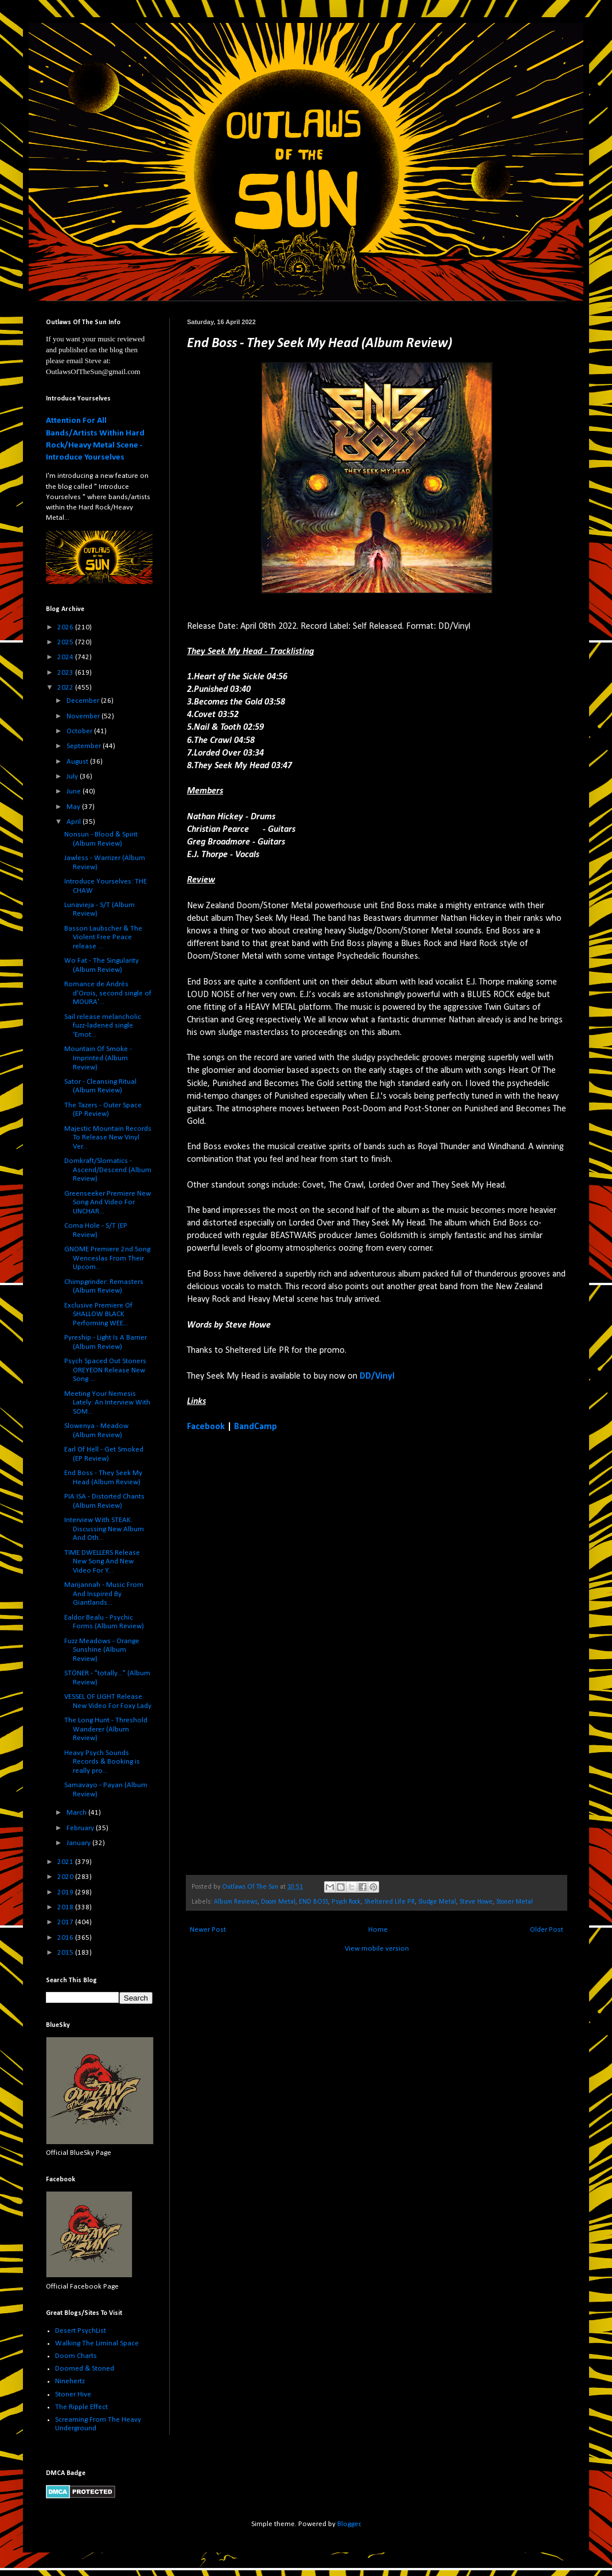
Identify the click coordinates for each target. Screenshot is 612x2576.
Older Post (546, 1929)
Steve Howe (476, 1901)
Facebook (206, 1426)
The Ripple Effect (81, 2407)
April (75, 822)
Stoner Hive (73, 2394)
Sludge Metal (437, 1901)
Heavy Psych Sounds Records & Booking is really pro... (102, 1762)
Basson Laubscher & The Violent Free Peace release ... (103, 937)
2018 (66, 1907)
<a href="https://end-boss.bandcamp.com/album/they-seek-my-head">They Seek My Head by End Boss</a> (287, 1652)
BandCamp (255, 1426)
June (75, 791)
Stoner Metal (514, 1901)
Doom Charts (76, 2356)
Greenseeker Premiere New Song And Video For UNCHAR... (107, 1202)
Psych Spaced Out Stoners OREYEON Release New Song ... (105, 1370)
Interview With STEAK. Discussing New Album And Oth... (104, 1529)
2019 (66, 1892)
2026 (66, 627)
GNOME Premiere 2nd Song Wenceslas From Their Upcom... (107, 1258)
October (80, 731)
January (79, 1843)
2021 (66, 1862)
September (85, 746)
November (84, 716)
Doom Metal (278, 1901)
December (84, 701)
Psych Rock (346, 1901)
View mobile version (377, 1948)
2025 (66, 642)
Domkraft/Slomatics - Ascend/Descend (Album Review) (107, 1169)
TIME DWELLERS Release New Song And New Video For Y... (102, 1561)
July (73, 776)
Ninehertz (70, 2381)
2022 (66, 687)
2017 (66, 1922)
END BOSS (313, 1901)
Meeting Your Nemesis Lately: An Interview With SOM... (107, 1402)
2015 (66, 1952)
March (77, 1812)
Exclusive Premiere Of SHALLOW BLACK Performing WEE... (98, 1314)
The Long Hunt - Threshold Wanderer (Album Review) (105, 1729)
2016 (66, 1937)
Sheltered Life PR (389, 1901)
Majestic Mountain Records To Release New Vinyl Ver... (107, 1137)
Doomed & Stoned (84, 2368)
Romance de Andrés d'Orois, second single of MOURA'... (107, 993)
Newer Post (208, 1929)
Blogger (348, 2524)
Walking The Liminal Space (97, 2343)
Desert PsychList (80, 2330)
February (81, 1828)
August (78, 761)
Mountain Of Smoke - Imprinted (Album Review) (98, 1058)
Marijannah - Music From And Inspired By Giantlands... (103, 1593)
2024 (66, 657)
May (74, 807)
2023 (66, 672)
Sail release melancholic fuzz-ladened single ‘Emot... (102, 1025)
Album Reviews (236, 1901)
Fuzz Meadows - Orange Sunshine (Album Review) (101, 1650)
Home (378, 1929)
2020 (66, 1877)
